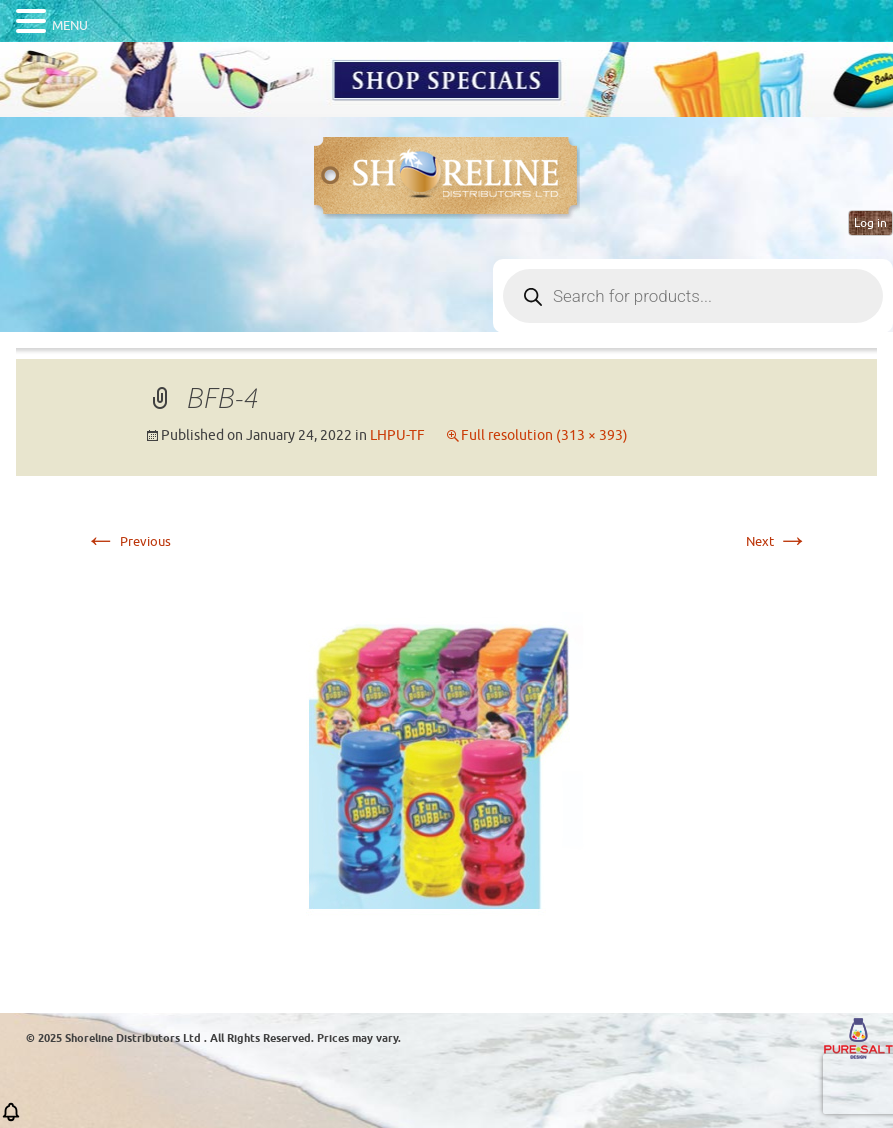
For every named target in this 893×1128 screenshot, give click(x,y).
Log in (870, 223)
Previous (128, 541)
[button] (11, 1118)
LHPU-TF (397, 435)
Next (777, 541)
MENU (70, 25)
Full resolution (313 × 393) (544, 435)
